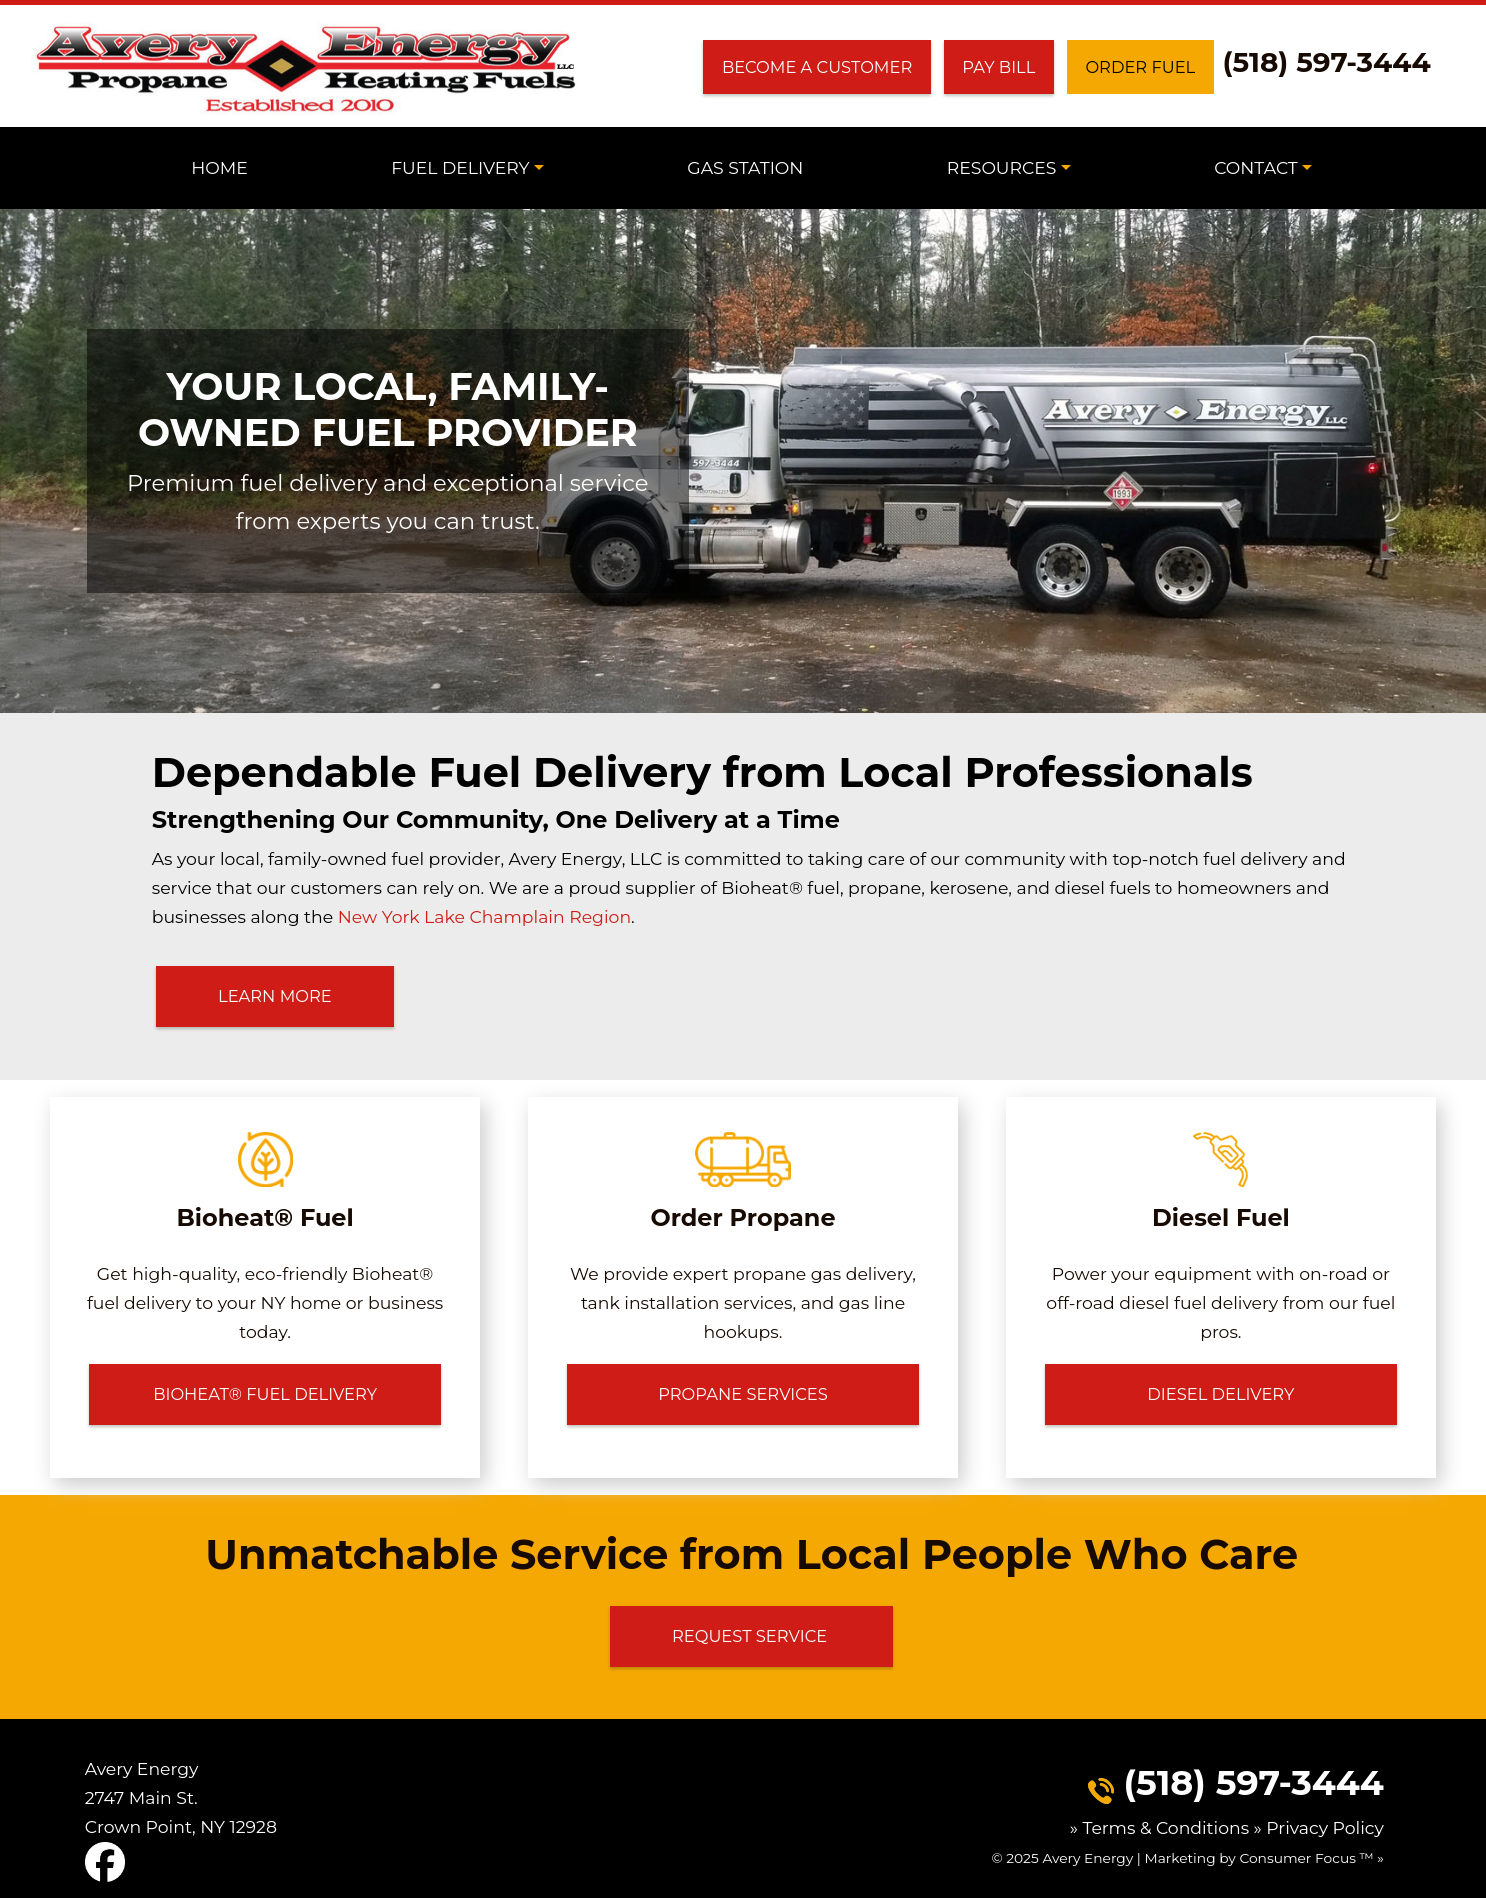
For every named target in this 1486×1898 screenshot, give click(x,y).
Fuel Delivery (460, 167)
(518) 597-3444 (1327, 62)
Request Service (751, 1635)
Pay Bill (998, 67)
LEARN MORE (275, 996)
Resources (1002, 167)
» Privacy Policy (1319, 1826)
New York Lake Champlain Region (484, 916)
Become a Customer (817, 67)
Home (219, 167)
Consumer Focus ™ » (1312, 1857)
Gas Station (745, 167)
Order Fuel (1141, 67)
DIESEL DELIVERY (1220, 1394)
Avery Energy (1087, 1857)
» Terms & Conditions (1162, 1826)
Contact (1256, 167)
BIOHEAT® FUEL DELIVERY (265, 1394)
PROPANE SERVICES (743, 1394)
